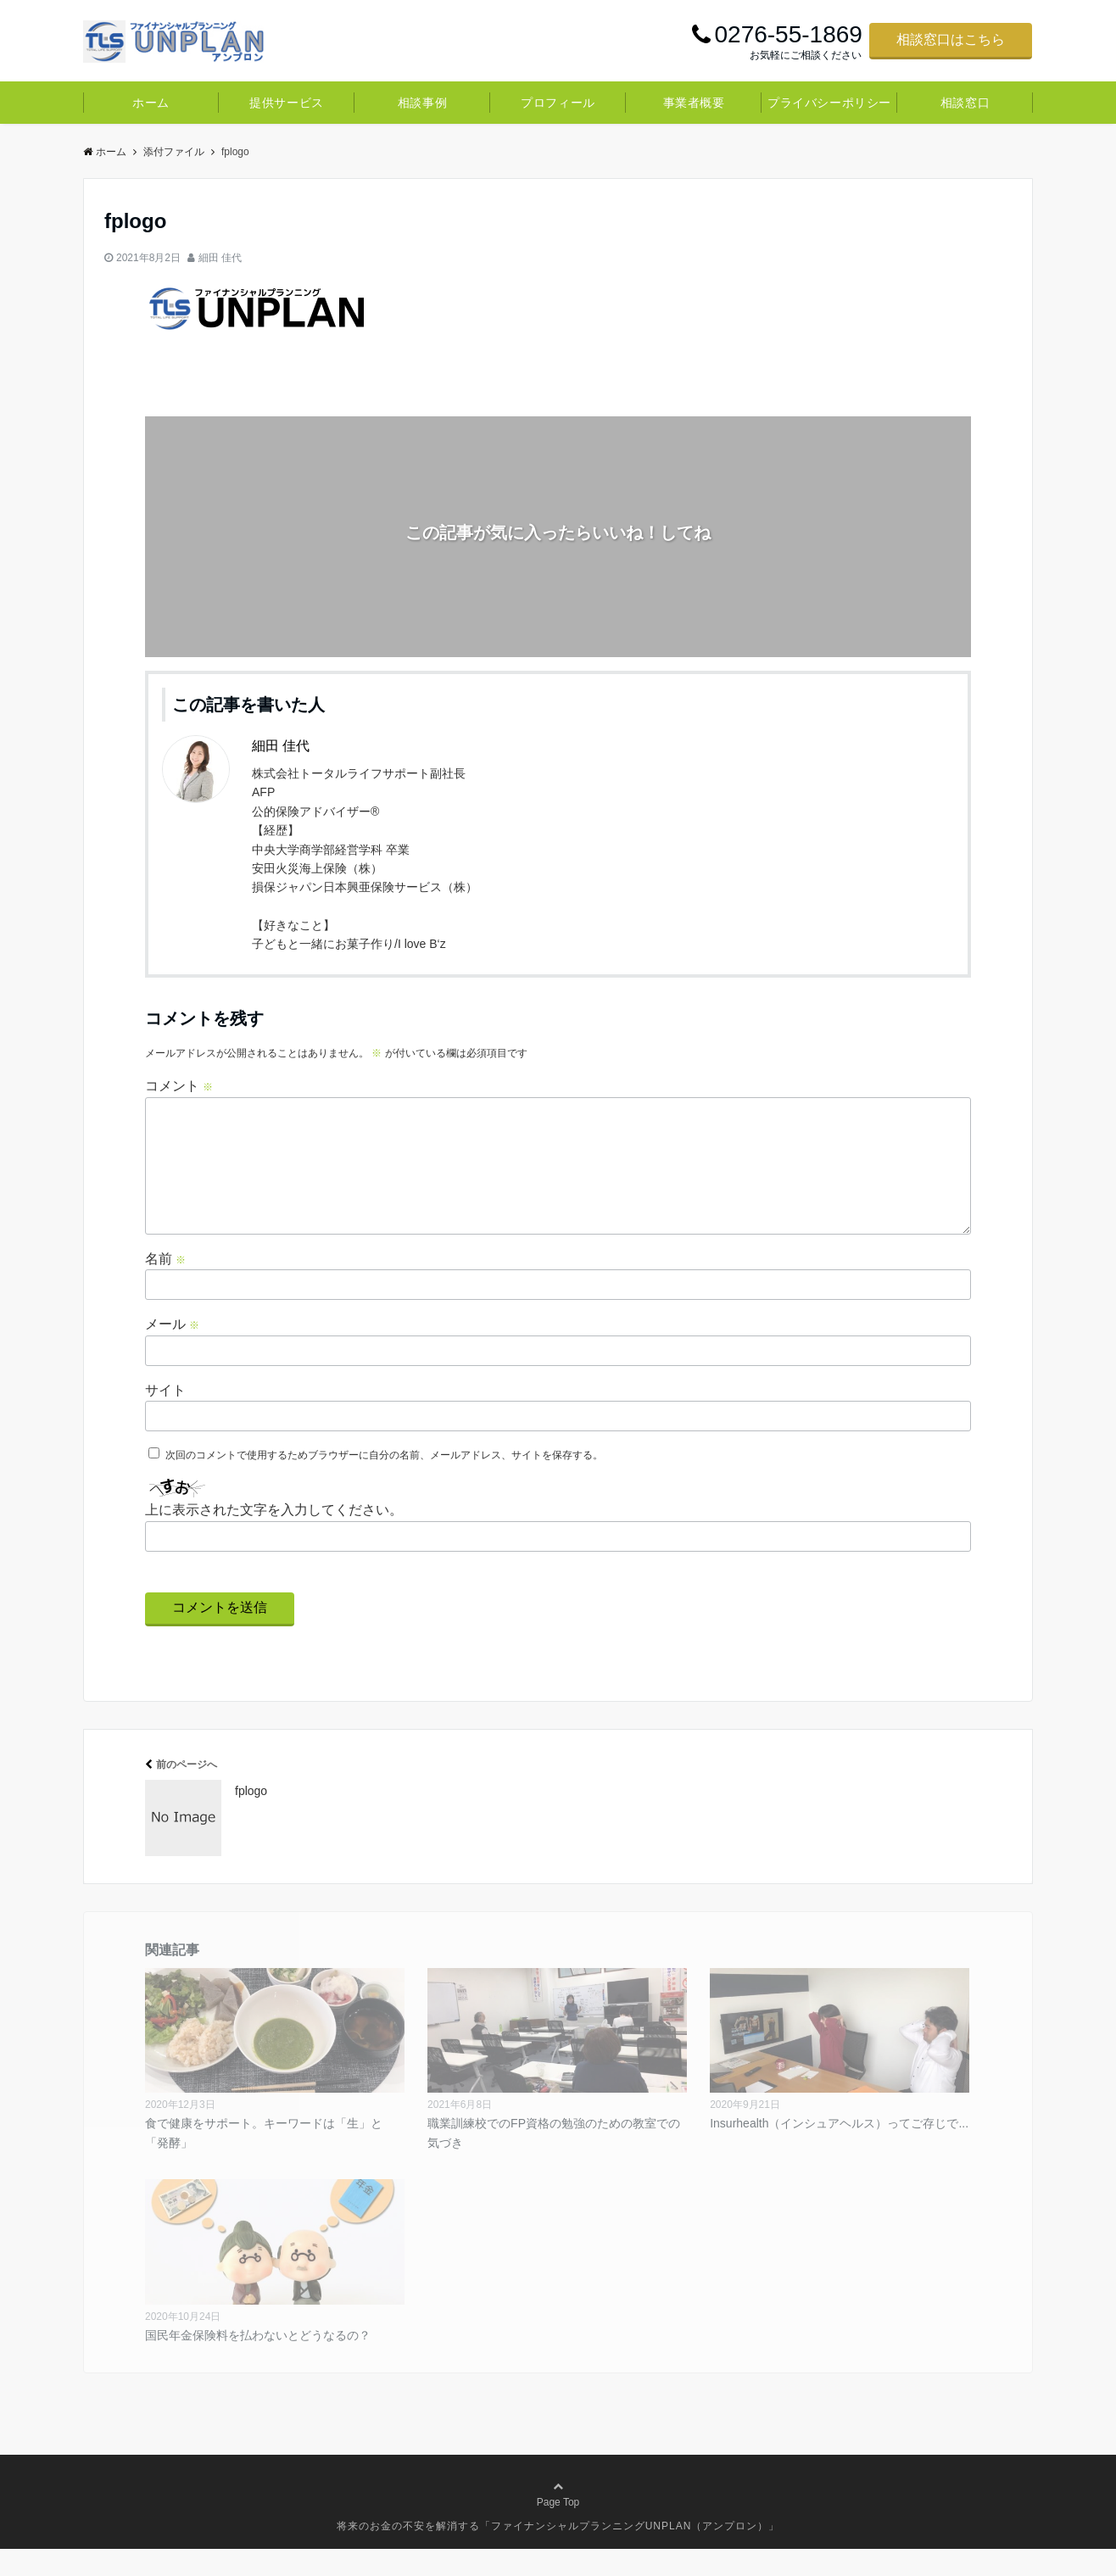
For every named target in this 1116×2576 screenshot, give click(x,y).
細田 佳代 (220, 258)
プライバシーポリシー (829, 102)
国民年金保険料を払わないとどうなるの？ (258, 2362)
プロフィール (557, 102)
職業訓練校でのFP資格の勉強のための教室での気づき (553, 2160)
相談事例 (422, 102)
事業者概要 (694, 102)
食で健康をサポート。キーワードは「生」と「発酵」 (263, 2160)
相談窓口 (965, 102)
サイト (165, 1417)
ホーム (151, 102)
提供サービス (286, 102)
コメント (179, 1086)
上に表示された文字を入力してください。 (274, 1537)
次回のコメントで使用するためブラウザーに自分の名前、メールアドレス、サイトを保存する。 (384, 1482)
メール (172, 1351)
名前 (165, 1286)
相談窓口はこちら (950, 39)
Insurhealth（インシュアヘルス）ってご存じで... (839, 2150)
